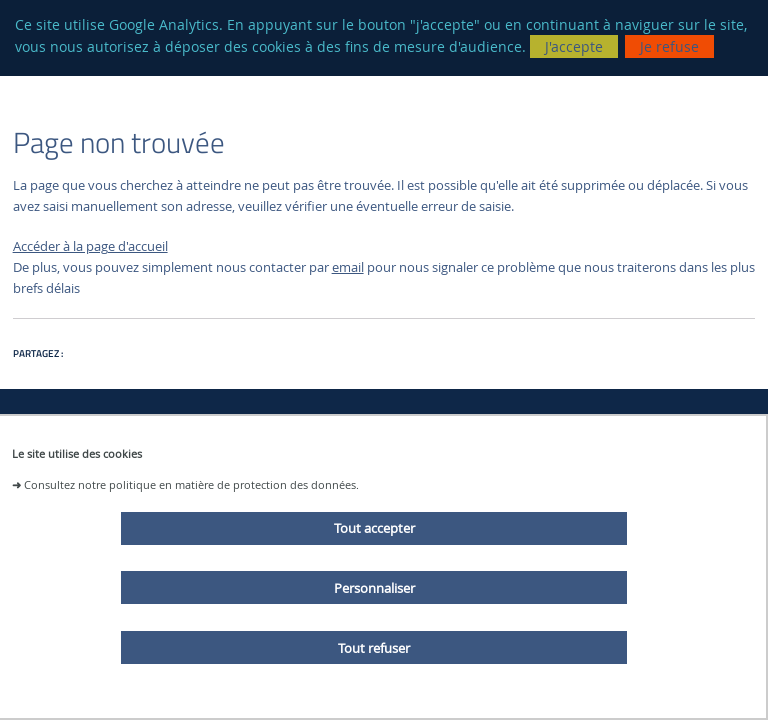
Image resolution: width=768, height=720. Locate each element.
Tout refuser (374, 648)
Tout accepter (374, 528)
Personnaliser (374, 588)
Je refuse (669, 46)
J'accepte (574, 46)
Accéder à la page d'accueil (90, 246)
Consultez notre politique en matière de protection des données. (191, 484)
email (348, 267)
